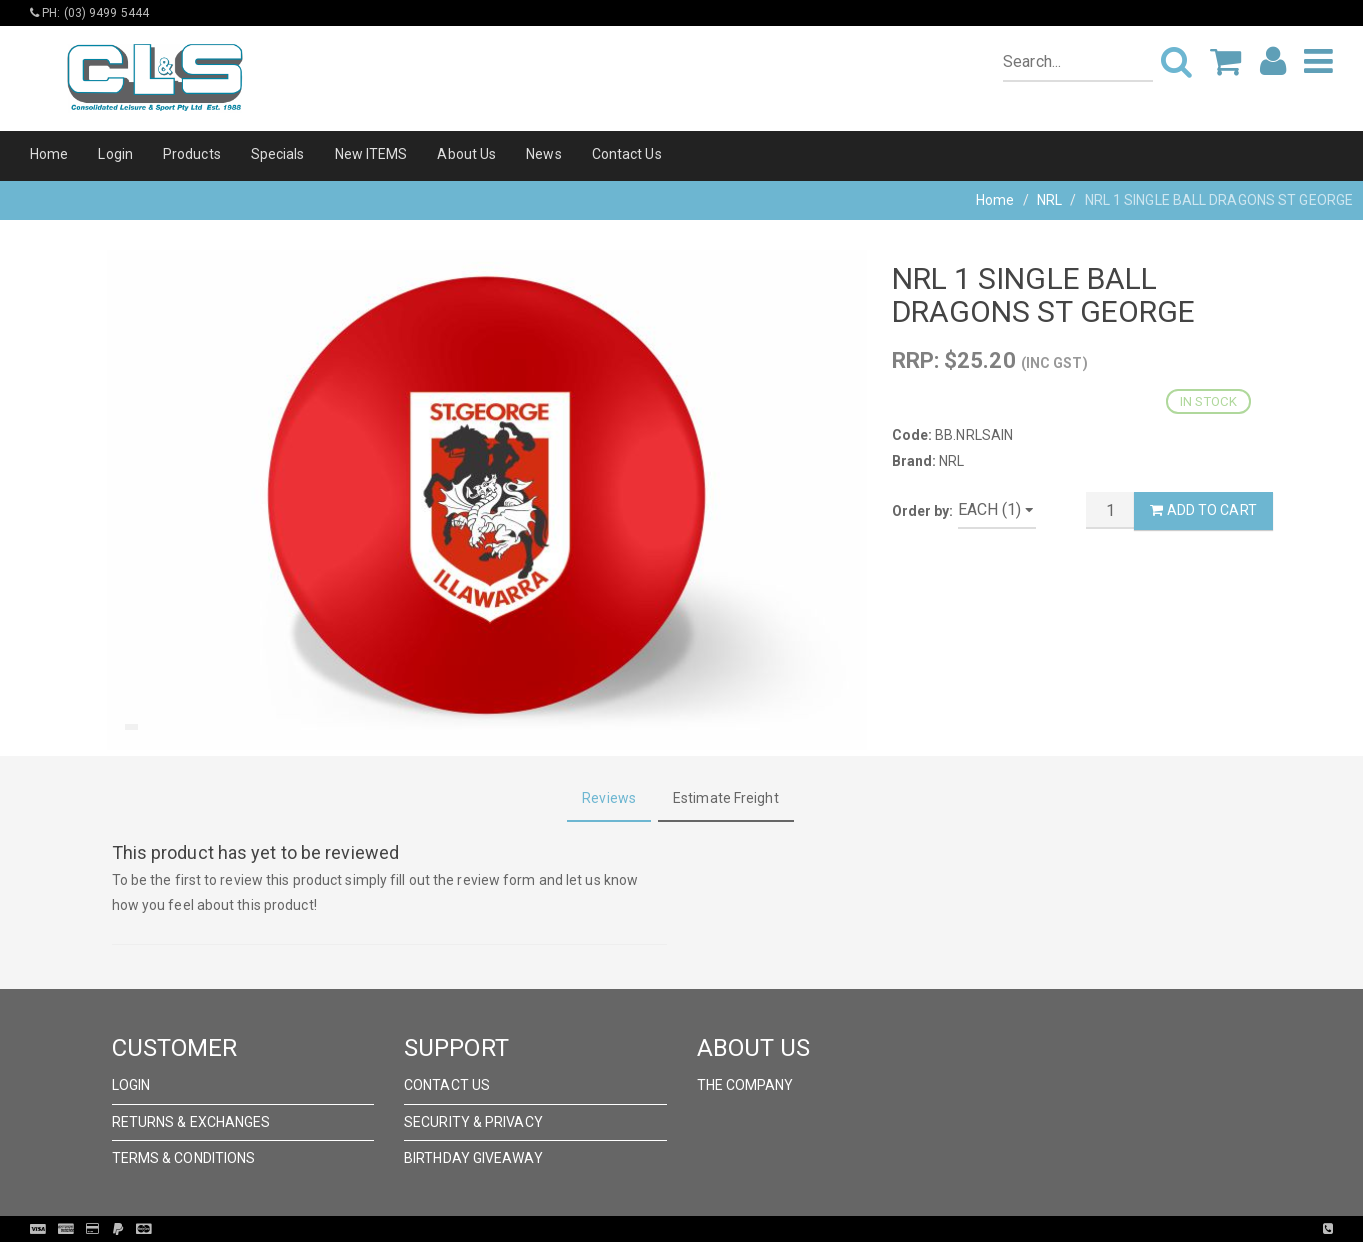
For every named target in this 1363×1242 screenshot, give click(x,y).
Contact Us (627, 154)
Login (115, 154)
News (543, 154)
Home (49, 154)
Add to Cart (1203, 510)
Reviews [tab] (609, 798)
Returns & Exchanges (191, 1122)
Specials (278, 154)
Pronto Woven (723, 1229)
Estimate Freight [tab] (726, 798)
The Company (745, 1085)
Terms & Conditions (184, 1158)
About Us (466, 154)
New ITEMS (371, 154)
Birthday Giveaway (473, 1158)
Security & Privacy (473, 1122)
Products (192, 154)
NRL (1049, 200)
